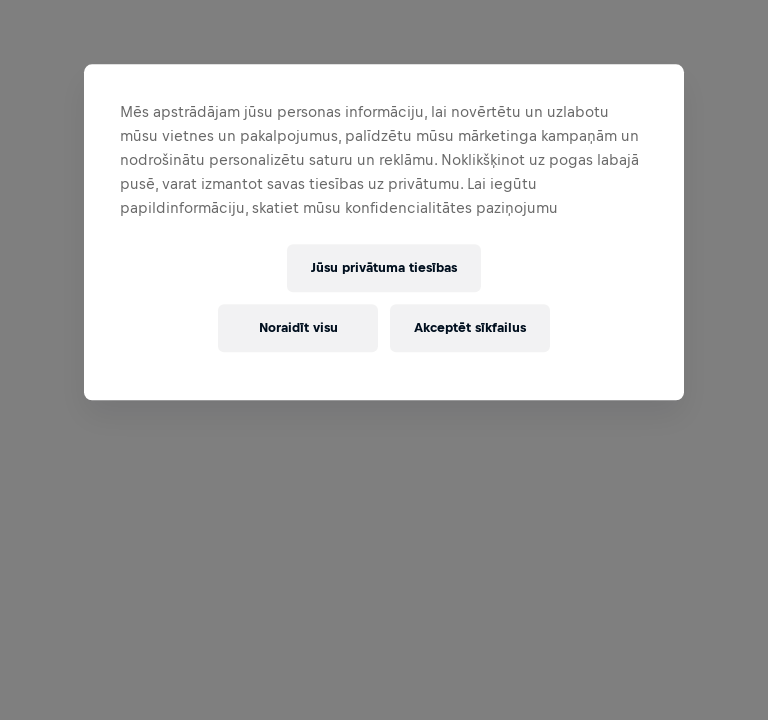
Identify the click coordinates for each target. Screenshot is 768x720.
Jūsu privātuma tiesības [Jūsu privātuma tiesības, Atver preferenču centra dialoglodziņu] (384, 268)
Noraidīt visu (298, 328)
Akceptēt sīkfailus (470, 328)
